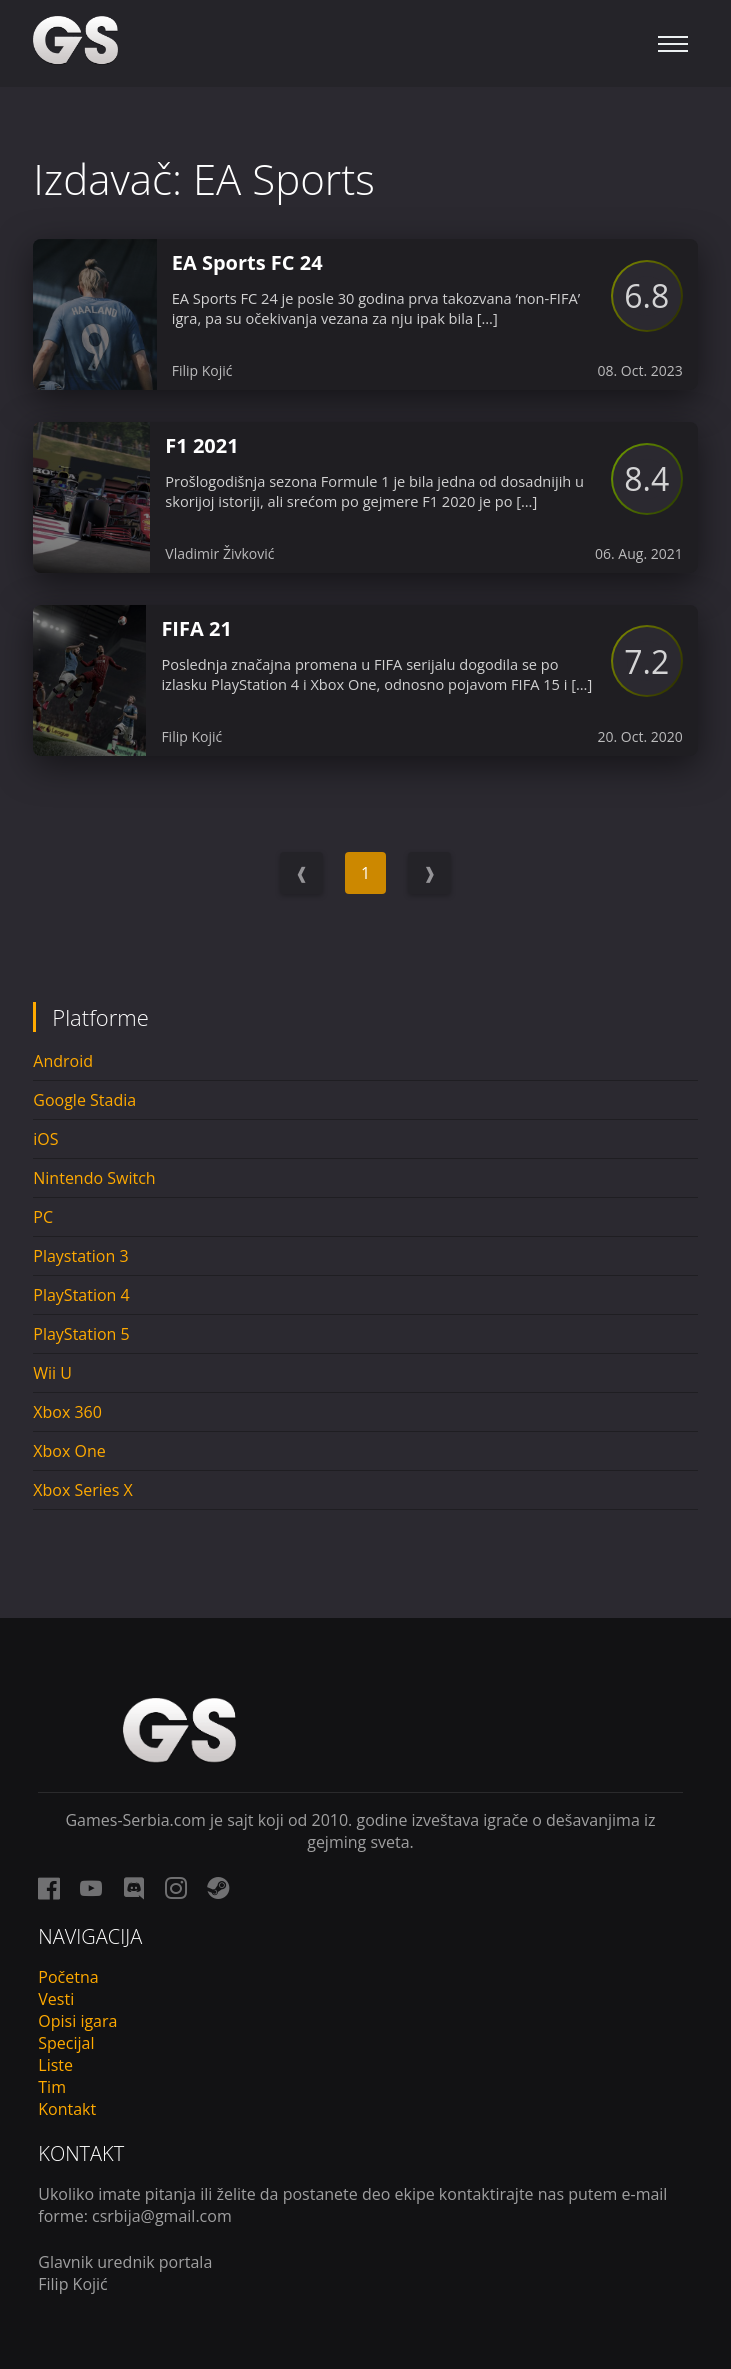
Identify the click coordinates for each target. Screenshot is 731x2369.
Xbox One (69, 1451)
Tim (52, 2087)
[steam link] (218, 1888)
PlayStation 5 (81, 1334)
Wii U (52, 1373)
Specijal (66, 2043)
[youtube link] (91, 1888)
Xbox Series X (83, 1490)
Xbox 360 (67, 1412)
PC (43, 1217)
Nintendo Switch (94, 1178)
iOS (45, 1139)
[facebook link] (49, 1888)
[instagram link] (176, 1888)
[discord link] (134, 1888)
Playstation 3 (80, 1256)
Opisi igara (77, 2021)
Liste (55, 2065)
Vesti (56, 1999)
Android (63, 1061)
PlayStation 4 (81, 1295)
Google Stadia (84, 1100)
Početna (68, 1977)
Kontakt (67, 2109)
